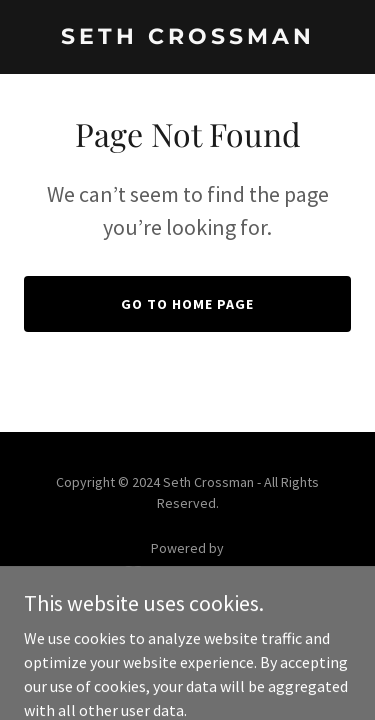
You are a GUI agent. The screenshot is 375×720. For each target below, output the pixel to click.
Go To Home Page (187, 304)
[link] (187, 38)
